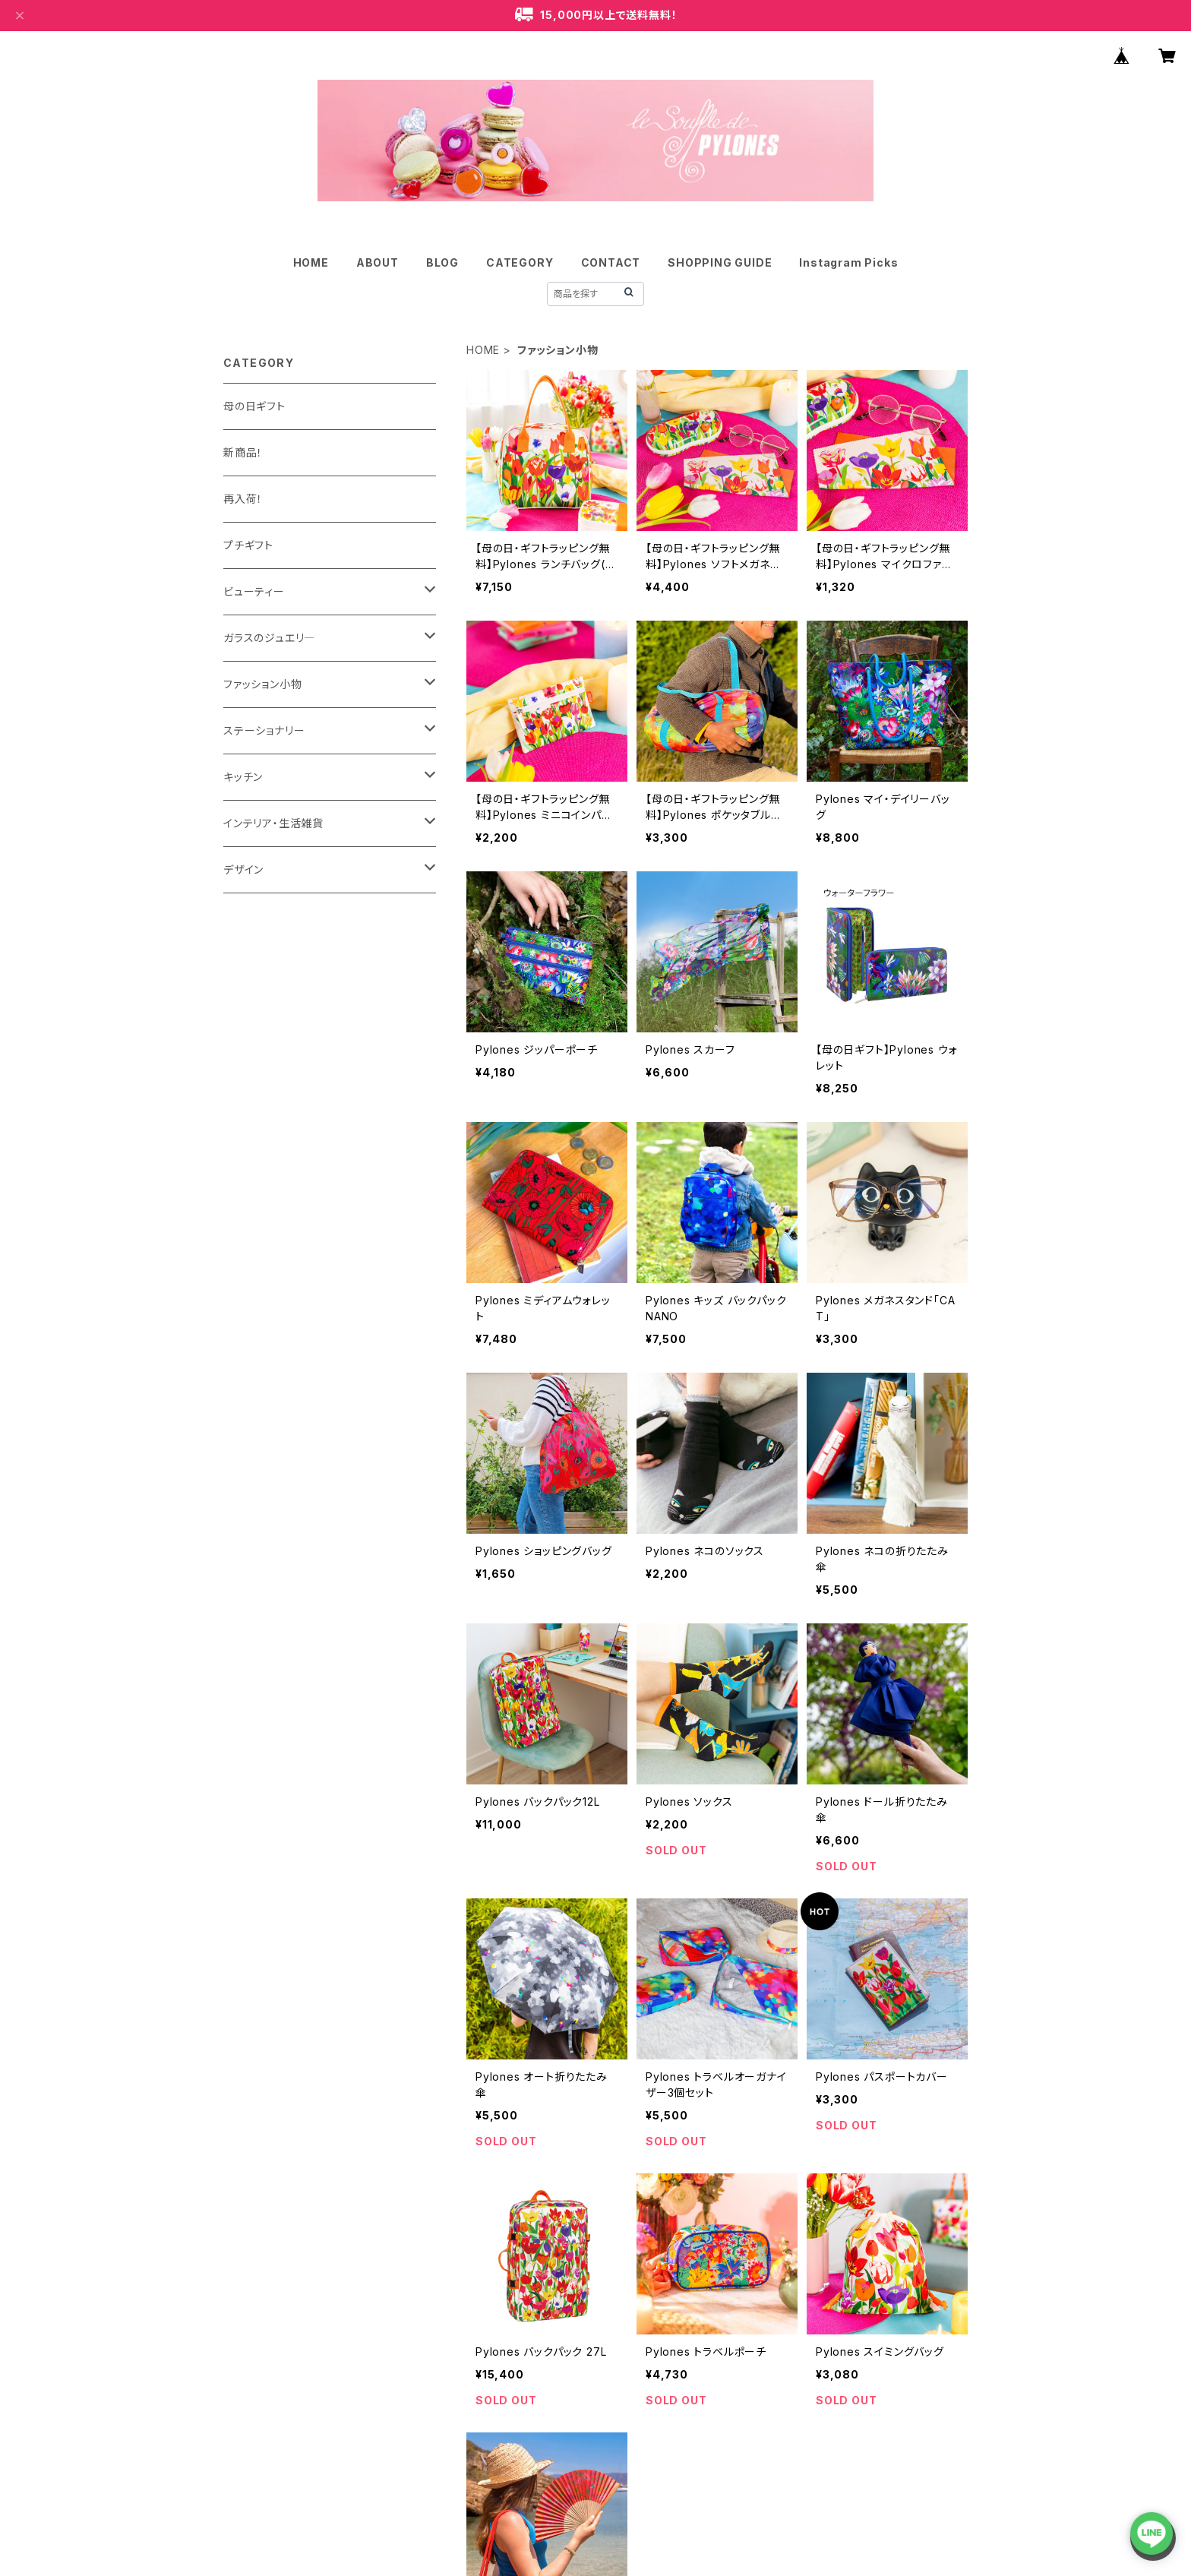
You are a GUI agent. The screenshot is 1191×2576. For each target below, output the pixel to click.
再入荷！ (243, 498)
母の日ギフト (254, 406)
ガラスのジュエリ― (269, 637)
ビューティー (254, 591)
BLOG (442, 262)
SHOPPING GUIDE (720, 262)
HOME (311, 262)
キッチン (243, 776)
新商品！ (243, 452)
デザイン (243, 869)
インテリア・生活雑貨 (273, 823)
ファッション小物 (262, 684)
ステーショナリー (264, 730)
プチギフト (248, 545)
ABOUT (377, 262)
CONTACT (611, 262)
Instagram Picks (848, 262)
